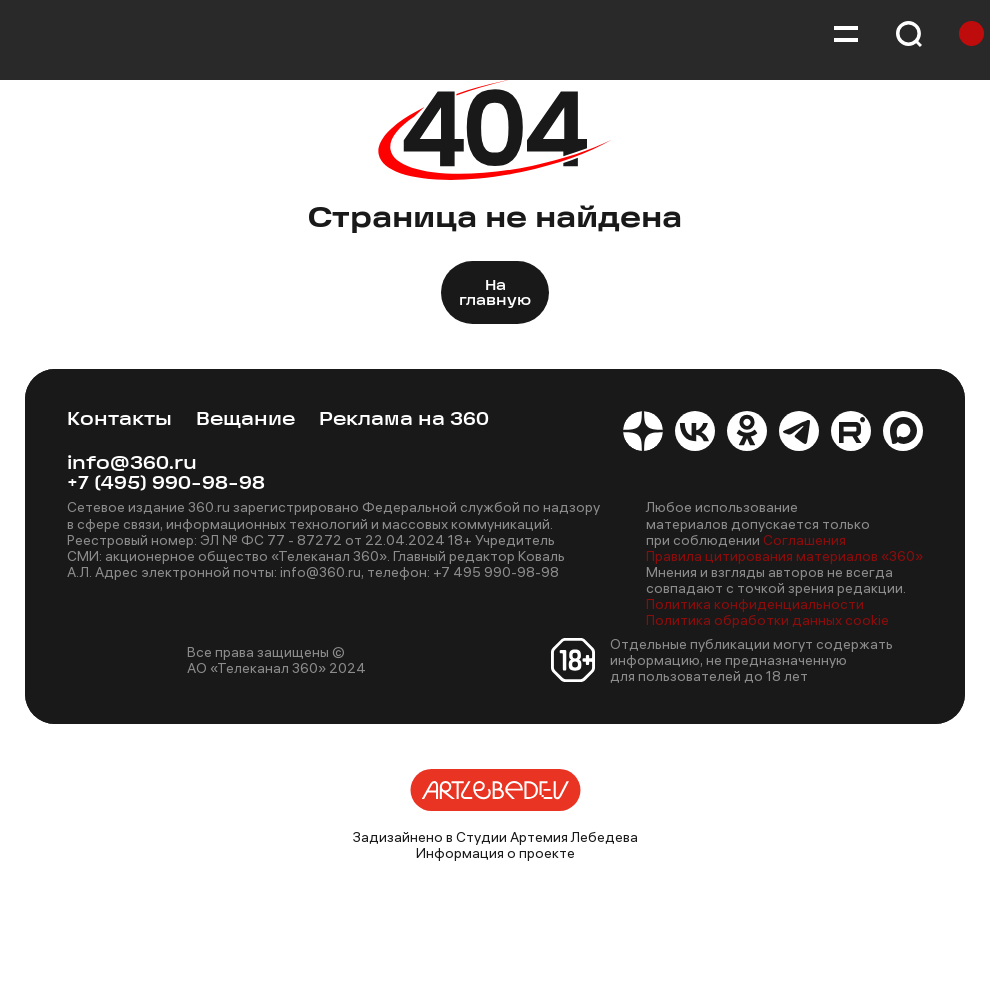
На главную (495, 294)
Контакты (119, 420)
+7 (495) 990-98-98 (166, 484)
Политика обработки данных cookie (767, 620)
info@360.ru (132, 464)
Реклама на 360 (404, 420)
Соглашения (804, 540)
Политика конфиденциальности (755, 604)
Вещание (245, 420)
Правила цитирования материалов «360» (784, 556)
